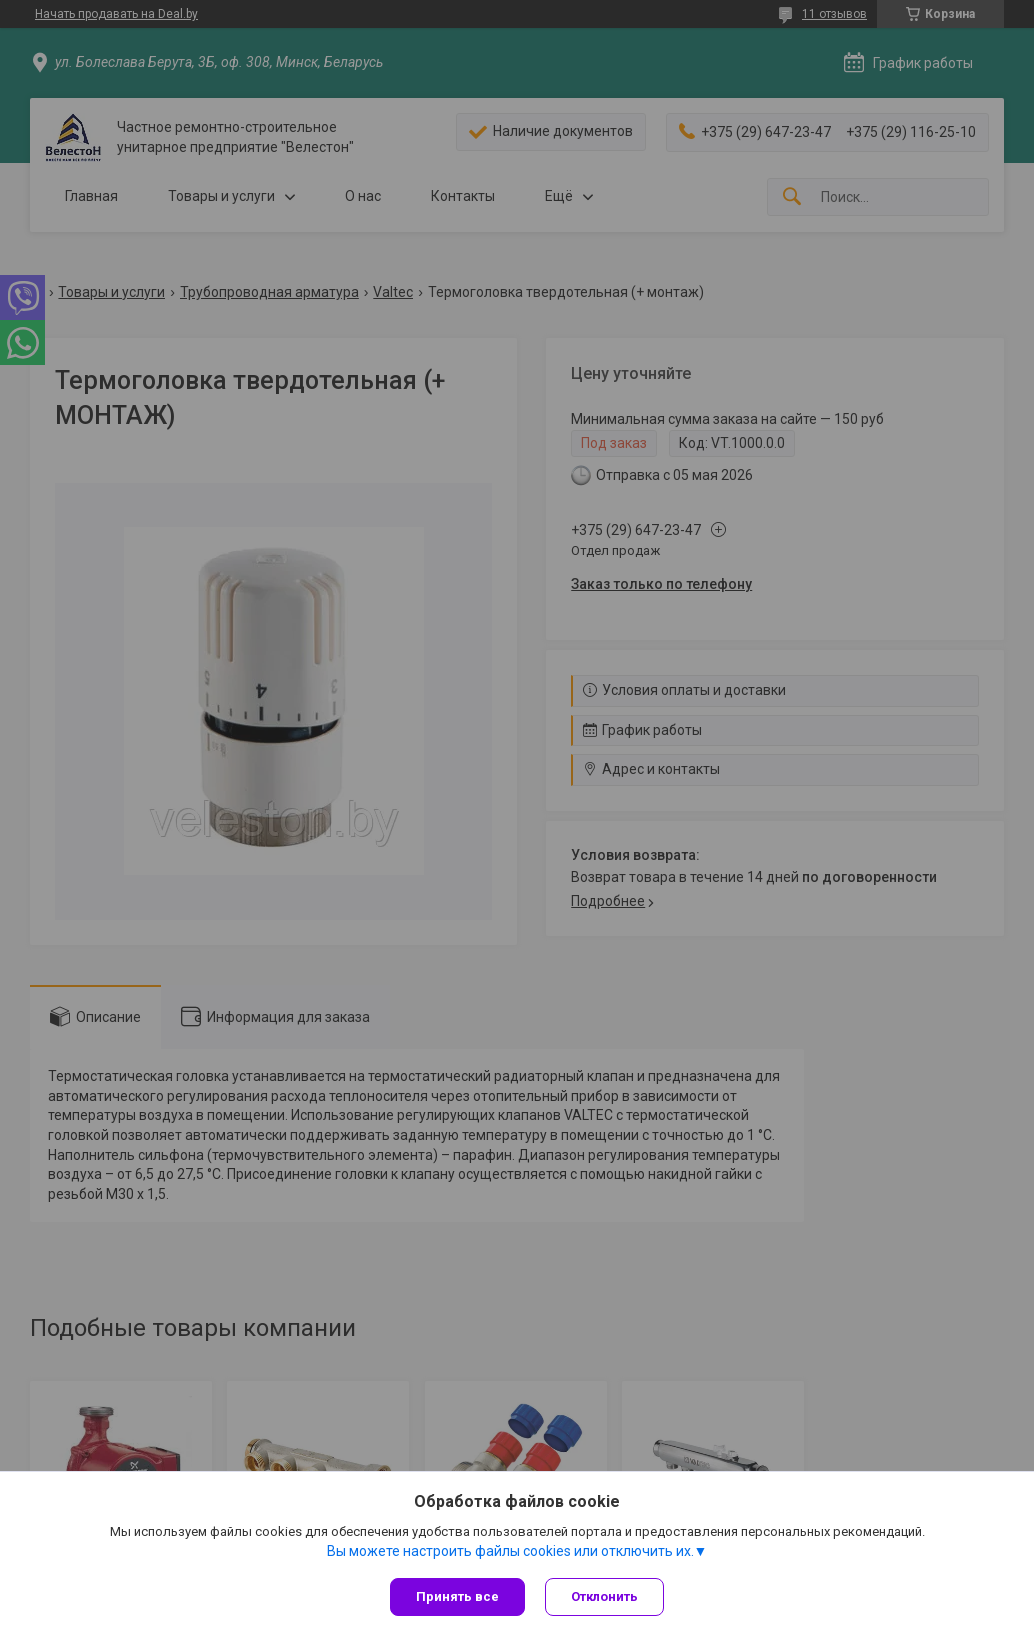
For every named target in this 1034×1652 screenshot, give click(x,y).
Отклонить (604, 1596)
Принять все (457, 1596)
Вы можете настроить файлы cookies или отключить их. (510, 1551)
